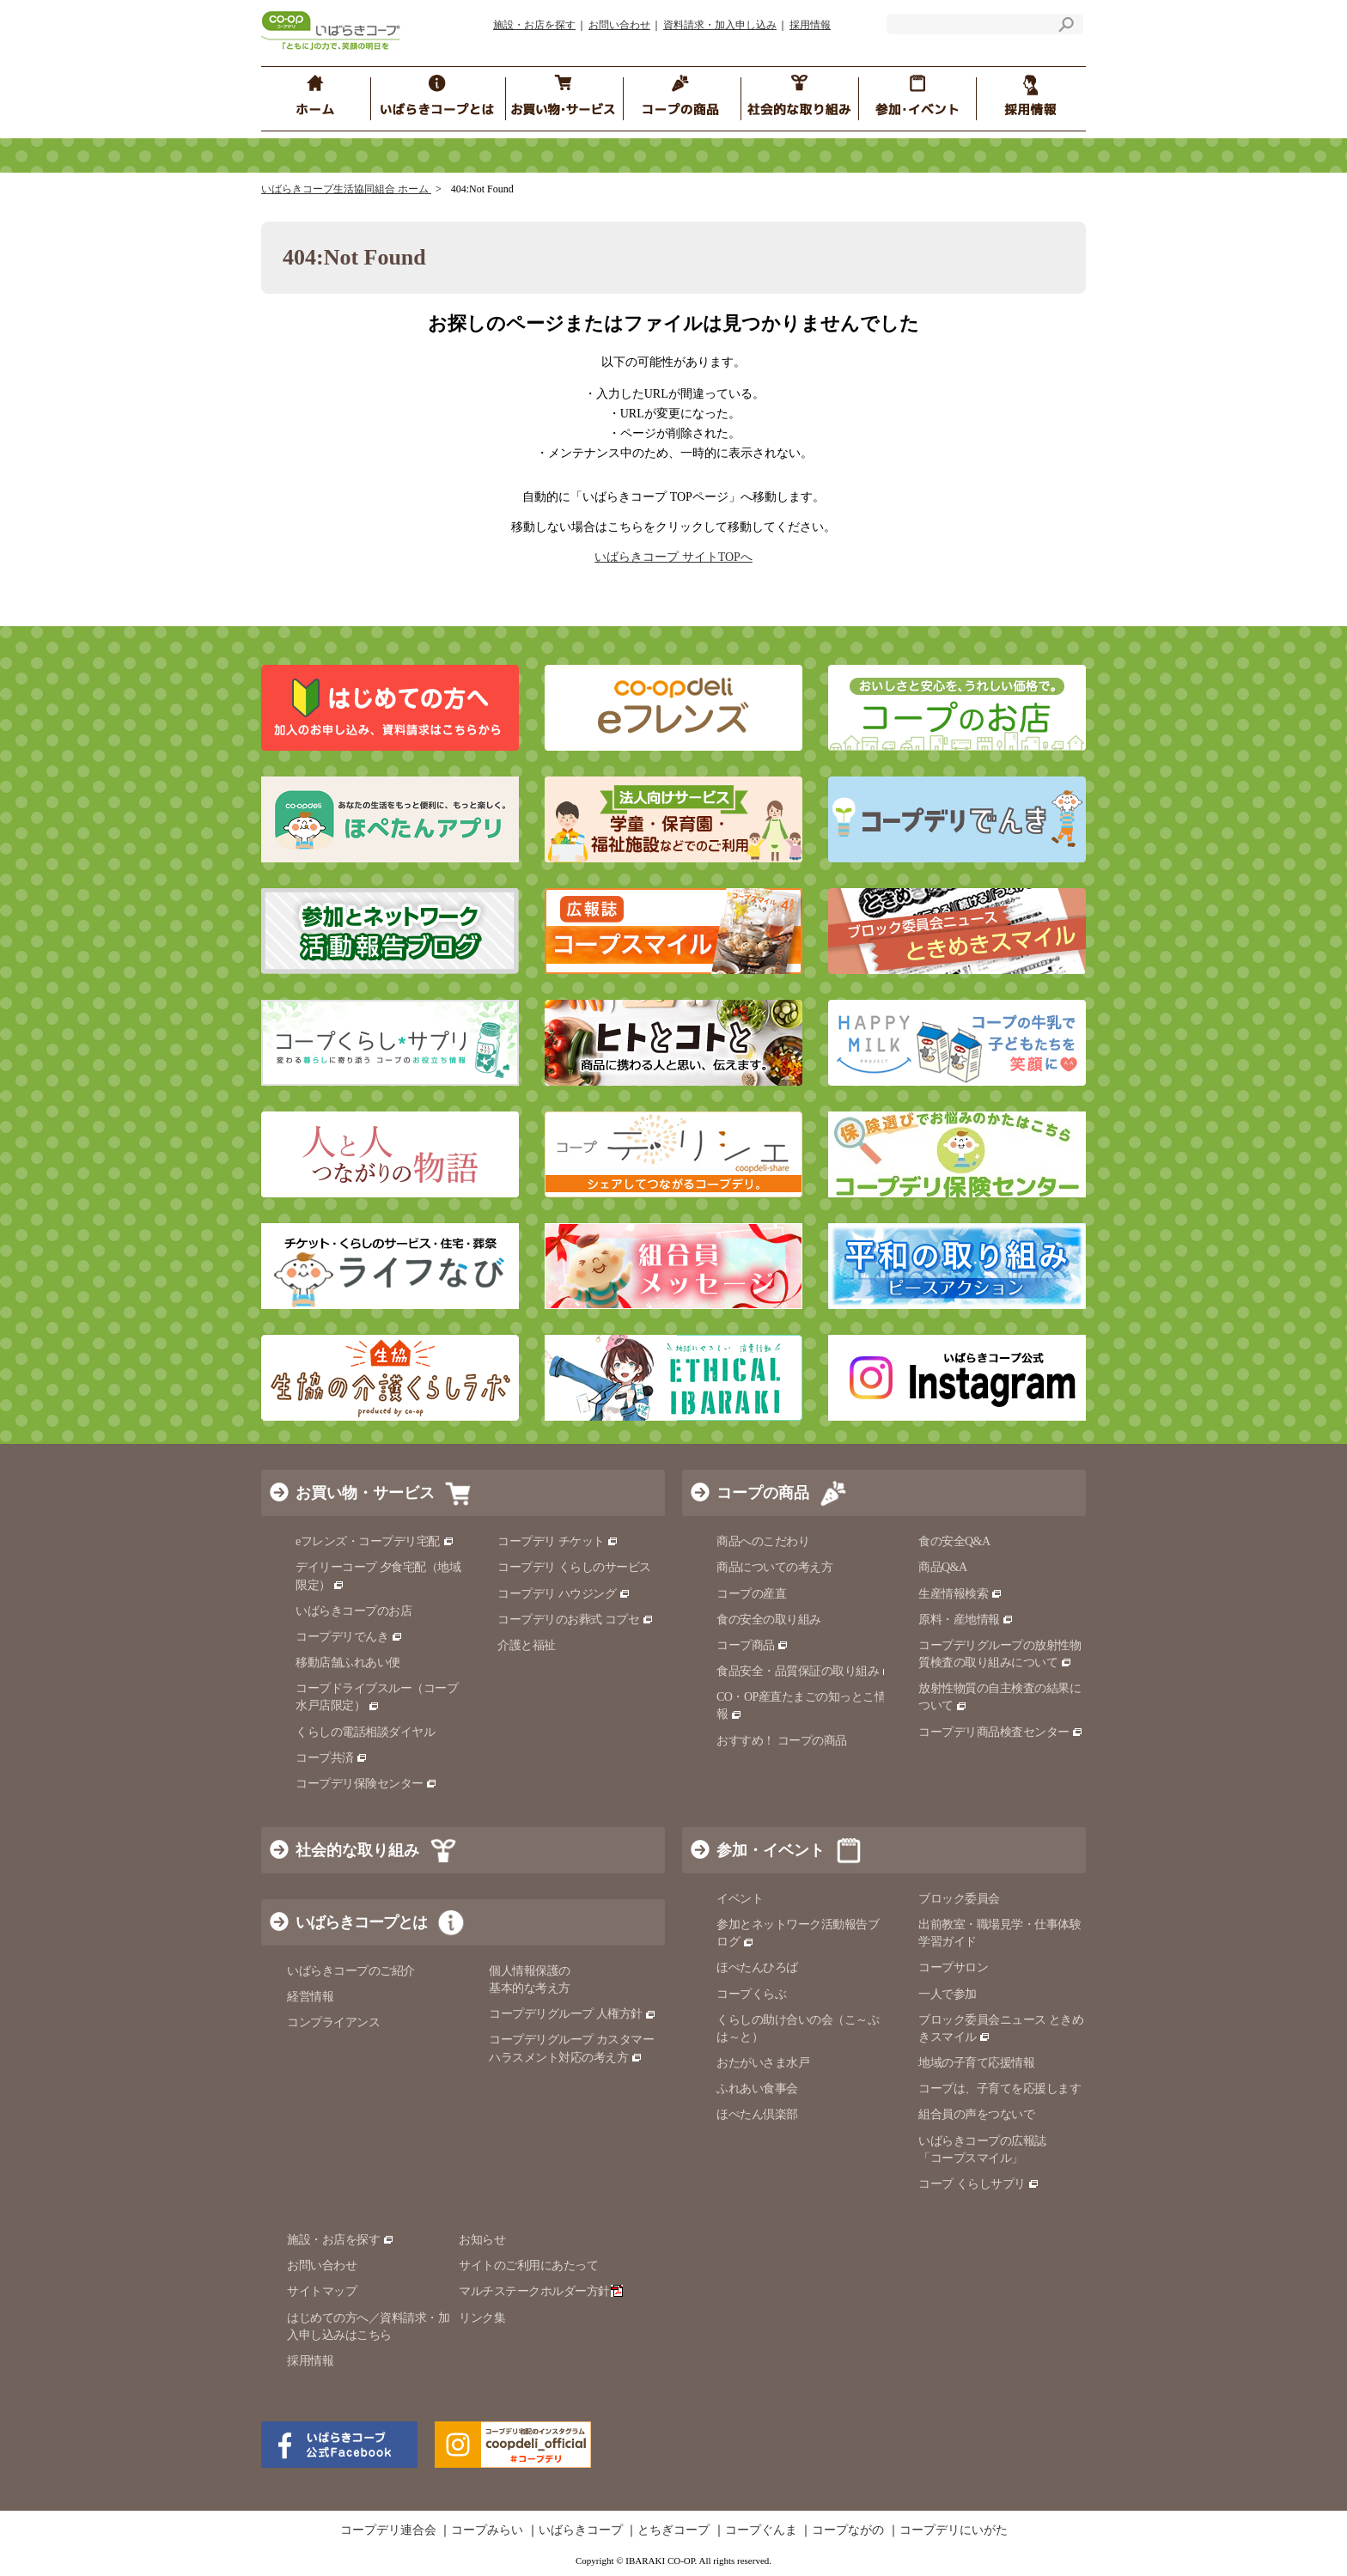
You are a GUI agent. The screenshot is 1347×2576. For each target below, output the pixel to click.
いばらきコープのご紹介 (351, 1970)
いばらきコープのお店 (353, 1611)
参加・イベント (770, 1850)
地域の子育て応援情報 (976, 2062)
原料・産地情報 (966, 1619)
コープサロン (953, 1967)
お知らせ (482, 2239)
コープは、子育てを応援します (999, 2088)
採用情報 (810, 25)
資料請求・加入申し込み (720, 25)
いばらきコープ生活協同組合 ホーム (346, 189)
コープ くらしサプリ (972, 2183)
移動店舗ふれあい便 (348, 1662)
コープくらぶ (751, 1994)
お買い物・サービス (365, 1492)
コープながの (848, 2530)
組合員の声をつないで (976, 2114)
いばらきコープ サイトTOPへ (673, 557)
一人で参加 (947, 1994)
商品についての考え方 (774, 1567)
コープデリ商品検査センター (1000, 1732)
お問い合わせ (619, 25)
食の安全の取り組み (768, 1619)
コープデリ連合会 (388, 2530)
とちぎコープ (673, 2530)
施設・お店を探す (534, 25)
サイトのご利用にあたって (528, 2265)
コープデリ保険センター (366, 1783)
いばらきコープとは (361, 1922)
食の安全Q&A (954, 1541)
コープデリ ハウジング (564, 1593)
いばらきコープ (581, 2530)
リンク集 (482, 2317)
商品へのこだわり (762, 1541)
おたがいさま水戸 (762, 2062)
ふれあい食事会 (757, 2088)
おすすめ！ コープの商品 (781, 1740)
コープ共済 (332, 1757)
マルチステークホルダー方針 (541, 2291)
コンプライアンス (333, 2022)
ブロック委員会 (959, 1898)
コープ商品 (752, 1645)
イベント (739, 1898)
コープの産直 (751, 1593)
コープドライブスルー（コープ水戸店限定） (377, 1697)
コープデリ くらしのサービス (574, 1567)
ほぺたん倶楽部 (757, 2114)
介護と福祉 (526, 1645)
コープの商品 (762, 1492)
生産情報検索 (960, 1593)
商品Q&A (942, 1567)
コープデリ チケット (558, 1541)
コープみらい (487, 2530)
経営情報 (310, 1996)
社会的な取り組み (357, 1850)
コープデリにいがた (953, 2530)
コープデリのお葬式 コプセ (575, 1619)
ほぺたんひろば (757, 1967)
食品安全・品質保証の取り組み (804, 1671)
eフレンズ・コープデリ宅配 (375, 1541)
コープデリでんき (349, 1636)
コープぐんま (761, 2530)
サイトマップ (322, 2291)
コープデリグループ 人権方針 (572, 2013)
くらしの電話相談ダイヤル (365, 1732)
